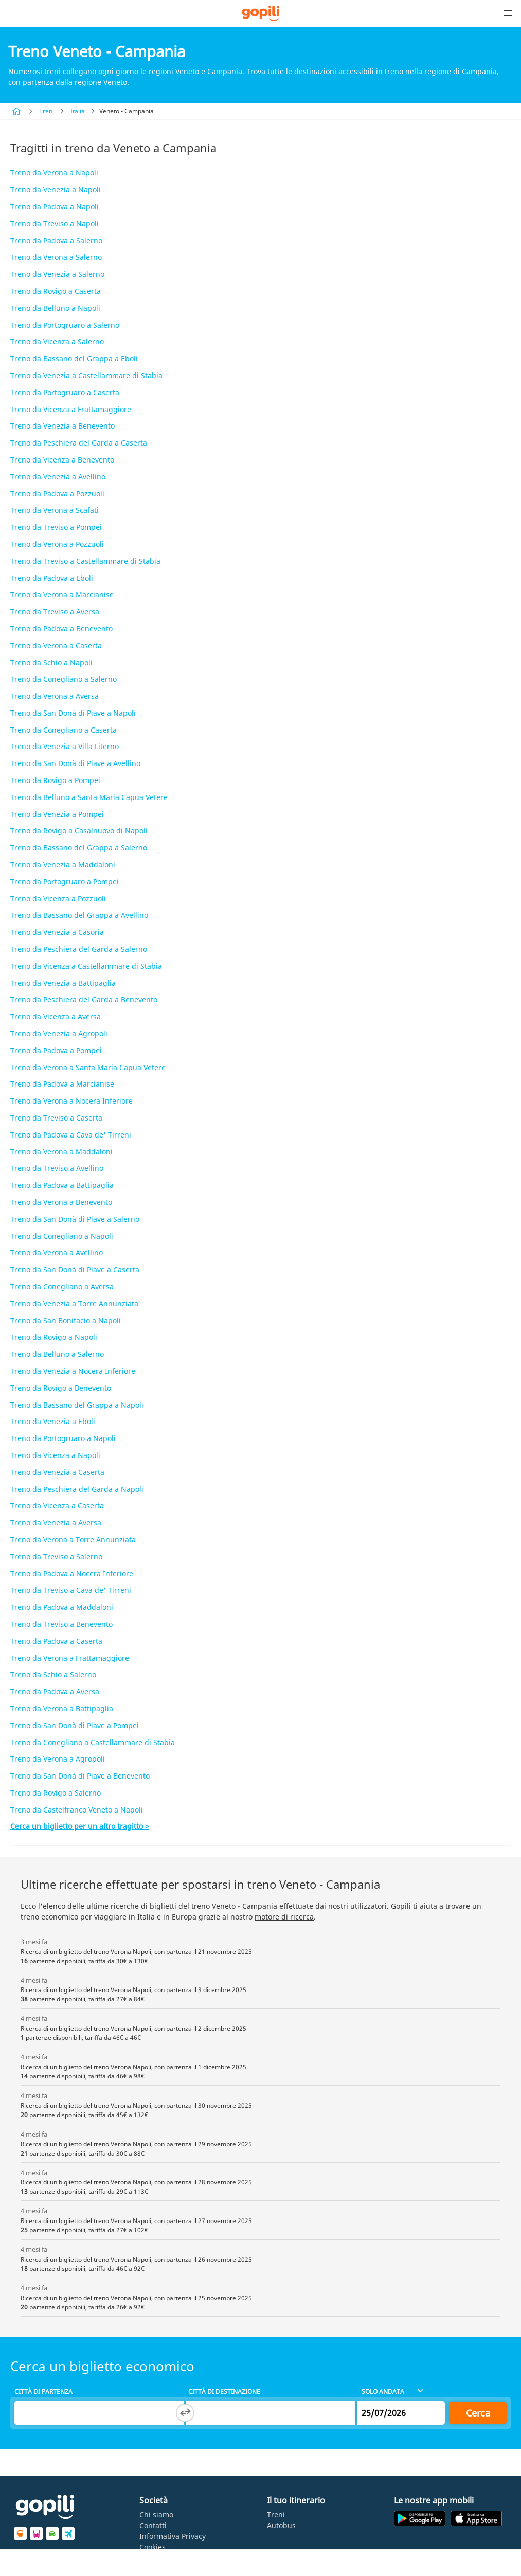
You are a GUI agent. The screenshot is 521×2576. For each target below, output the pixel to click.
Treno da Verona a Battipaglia (61, 1708)
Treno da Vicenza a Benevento (62, 460)
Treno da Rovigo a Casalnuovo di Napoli (79, 831)
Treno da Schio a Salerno (53, 1674)
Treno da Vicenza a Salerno (57, 341)
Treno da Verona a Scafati (54, 510)
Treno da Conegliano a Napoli (61, 1236)
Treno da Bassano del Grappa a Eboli (74, 358)
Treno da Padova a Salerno (56, 240)
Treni (46, 110)
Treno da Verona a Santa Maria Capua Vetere (88, 1067)
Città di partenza (43, 2391)
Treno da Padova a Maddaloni (61, 1607)
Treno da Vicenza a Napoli (55, 1455)
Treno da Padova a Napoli (54, 206)
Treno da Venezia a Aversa (55, 1522)
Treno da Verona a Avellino (56, 1252)
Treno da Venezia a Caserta (57, 1472)
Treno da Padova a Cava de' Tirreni (70, 1135)
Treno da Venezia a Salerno (57, 274)
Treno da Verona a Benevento (61, 1202)
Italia (77, 110)
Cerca (478, 2413)
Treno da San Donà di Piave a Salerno (74, 1219)
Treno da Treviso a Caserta (56, 1118)
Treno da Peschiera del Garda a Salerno (78, 949)
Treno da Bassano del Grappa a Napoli (76, 1405)
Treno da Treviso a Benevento (61, 1624)
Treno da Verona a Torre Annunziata (73, 1539)
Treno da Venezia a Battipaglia (63, 983)
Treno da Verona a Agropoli (57, 1759)
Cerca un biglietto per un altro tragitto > (79, 1826)
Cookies (152, 2547)
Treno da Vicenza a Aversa (55, 1016)
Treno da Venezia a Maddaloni (62, 864)
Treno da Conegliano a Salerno (63, 679)
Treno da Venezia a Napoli (55, 189)
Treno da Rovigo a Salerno (55, 1793)
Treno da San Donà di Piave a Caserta (74, 1269)
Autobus (281, 2525)
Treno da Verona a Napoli (54, 172)
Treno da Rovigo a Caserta (55, 291)
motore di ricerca (284, 1917)
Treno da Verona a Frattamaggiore (69, 1658)
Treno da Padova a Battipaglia (62, 1185)
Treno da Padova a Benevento (61, 628)
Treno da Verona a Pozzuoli (57, 544)
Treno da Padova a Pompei (56, 1050)
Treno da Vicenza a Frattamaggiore (70, 409)
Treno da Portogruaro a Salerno (64, 325)
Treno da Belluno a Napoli (55, 308)
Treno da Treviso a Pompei (56, 527)
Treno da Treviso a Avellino (56, 1168)
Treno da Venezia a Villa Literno (64, 746)
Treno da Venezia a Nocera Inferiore (72, 1371)
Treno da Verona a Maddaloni (61, 1152)
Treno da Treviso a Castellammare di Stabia (85, 561)
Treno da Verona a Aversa (54, 696)
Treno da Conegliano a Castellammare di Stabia (92, 1742)
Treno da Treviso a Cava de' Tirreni (70, 1590)
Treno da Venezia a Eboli (52, 1421)
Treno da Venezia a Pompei (57, 814)
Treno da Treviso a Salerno (56, 1556)
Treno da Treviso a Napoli (54, 223)
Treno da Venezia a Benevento (62, 426)
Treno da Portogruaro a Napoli (63, 1438)
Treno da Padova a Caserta (56, 1641)
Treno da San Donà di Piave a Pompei (74, 1725)
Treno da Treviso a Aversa (54, 611)
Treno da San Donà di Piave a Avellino (75, 763)
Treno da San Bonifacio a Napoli (65, 1320)
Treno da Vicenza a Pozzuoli (58, 898)
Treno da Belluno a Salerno (57, 1354)
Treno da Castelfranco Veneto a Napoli (76, 1810)
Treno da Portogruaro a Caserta (64, 392)
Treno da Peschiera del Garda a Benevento (83, 999)
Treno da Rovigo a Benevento (60, 1388)
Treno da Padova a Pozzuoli (57, 494)
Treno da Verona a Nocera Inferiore (71, 1101)
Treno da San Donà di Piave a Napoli (73, 713)
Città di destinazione (224, 2391)
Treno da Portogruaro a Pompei (64, 881)
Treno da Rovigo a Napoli (53, 1337)
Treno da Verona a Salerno (56, 257)
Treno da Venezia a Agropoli (58, 1033)
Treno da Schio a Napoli (51, 662)
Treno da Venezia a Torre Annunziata (74, 1303)
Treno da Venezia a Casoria (57, 932)
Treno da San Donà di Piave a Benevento (80, 1776)
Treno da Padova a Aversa (54, 1691)
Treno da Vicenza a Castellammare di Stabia (86, 966)
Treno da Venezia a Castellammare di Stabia (86, 375)
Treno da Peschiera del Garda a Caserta (78, 443)
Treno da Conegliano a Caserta (63, 730)
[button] (507, 13)
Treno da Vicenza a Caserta (57, 1506)
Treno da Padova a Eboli (51, 578)
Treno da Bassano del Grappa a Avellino (79, 915)
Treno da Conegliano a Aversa (62, 1286)
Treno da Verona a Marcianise (62, 594)
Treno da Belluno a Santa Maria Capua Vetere (89, 797)
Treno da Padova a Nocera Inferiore (71, 1573)
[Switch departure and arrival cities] (185, 2413)
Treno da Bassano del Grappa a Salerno (78, 847)
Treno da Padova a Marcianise (62, 1084)
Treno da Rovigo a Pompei (55, 780)
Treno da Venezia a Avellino (57, 477)
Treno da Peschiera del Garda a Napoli (76, 1489)
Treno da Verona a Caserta (56, 645)
